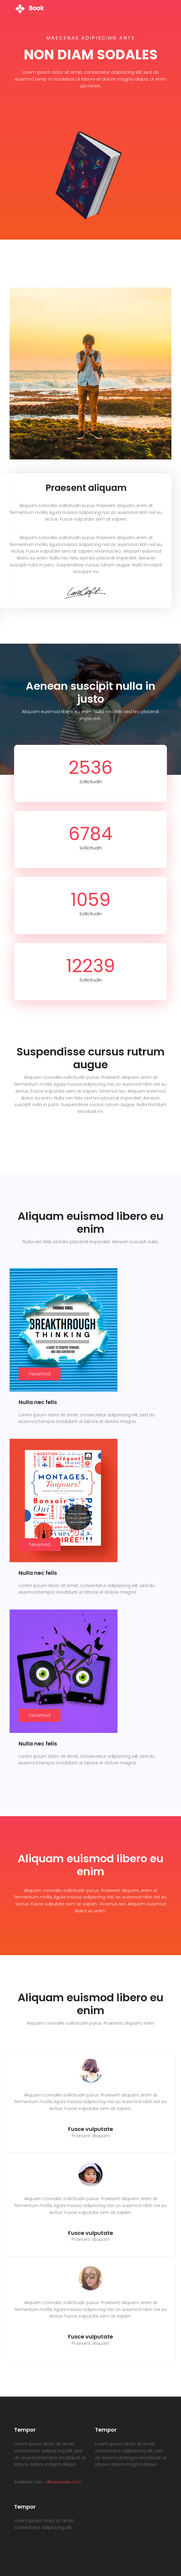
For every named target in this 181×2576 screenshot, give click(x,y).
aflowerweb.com (63, 2482)
